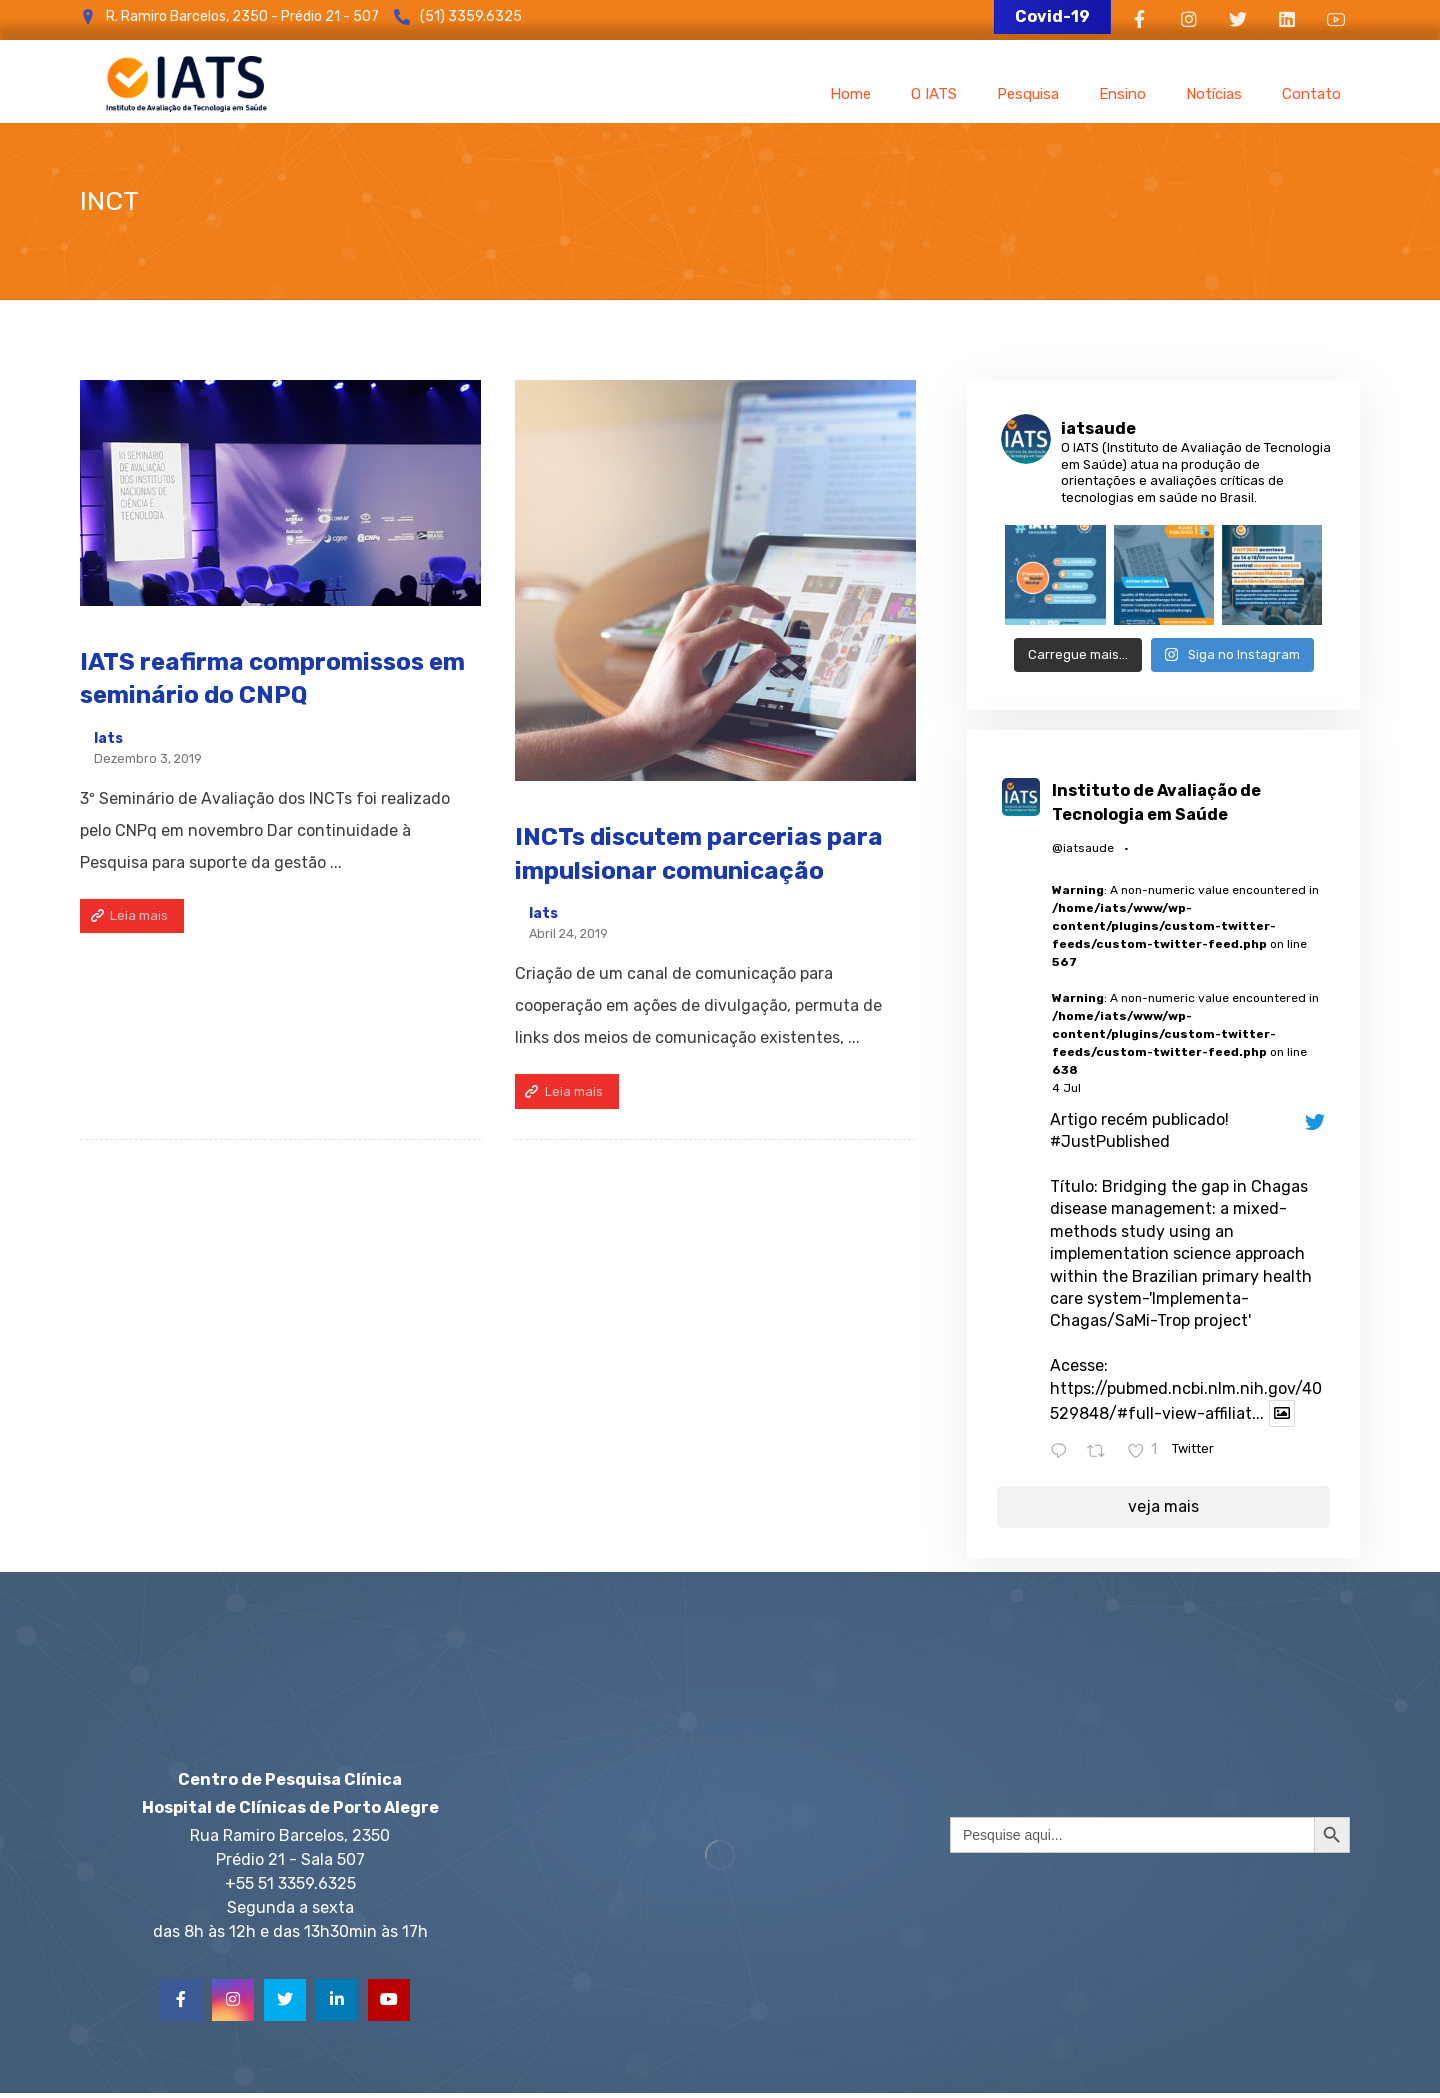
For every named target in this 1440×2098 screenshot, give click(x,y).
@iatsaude (1083, 848)
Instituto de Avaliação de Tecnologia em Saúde (1156, 802)
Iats (108, 739)
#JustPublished (1110, 1141)
